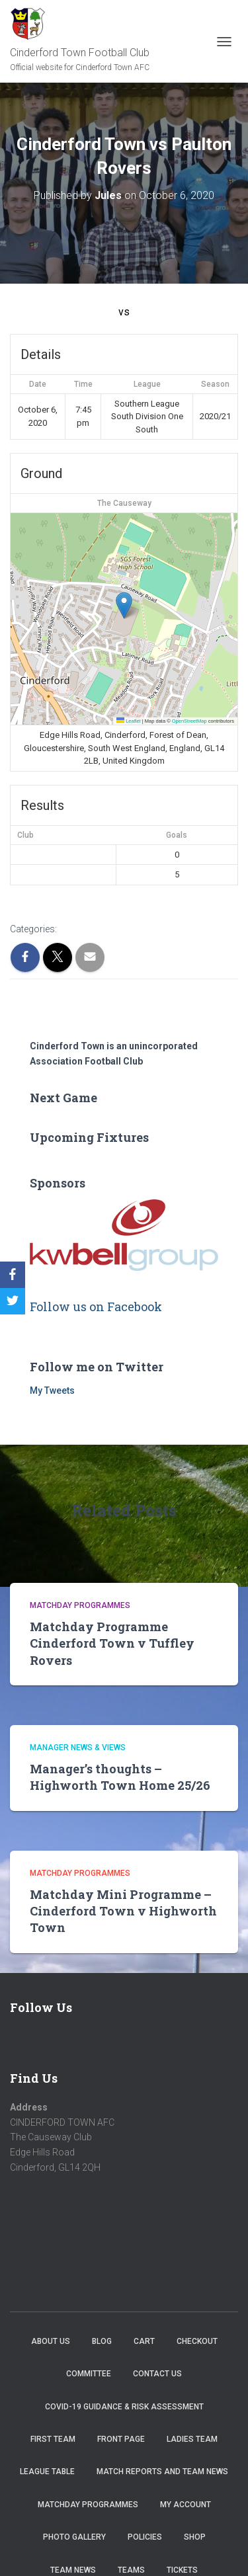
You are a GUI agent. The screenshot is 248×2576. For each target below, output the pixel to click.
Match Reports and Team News (162, 2471)
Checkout (197, 2341)
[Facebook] (12, 1275)
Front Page (121, 2439)
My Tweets (52, 1390)
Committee (88, 2373)
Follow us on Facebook (96, 1306)
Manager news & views (78, 1747)
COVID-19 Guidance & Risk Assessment (124, 2406)
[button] (124, 605)
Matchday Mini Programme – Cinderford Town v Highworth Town (123, 1910)
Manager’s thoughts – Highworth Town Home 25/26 (120, 1777)
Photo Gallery (74, 2537)
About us (50, 2341)
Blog (102, 2341)
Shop (195, 2537)
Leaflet (128, 721)
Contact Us (157, 2373)
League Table (47, 2471)
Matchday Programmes (80, 1605)
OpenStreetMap (189, 721)
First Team (52, 2439)
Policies (145, 2537)
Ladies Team (192, 2439)
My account (185, 2504)
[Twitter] (12, 1301)
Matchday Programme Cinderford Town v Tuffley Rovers (112, 1643)
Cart (144, 2341)
